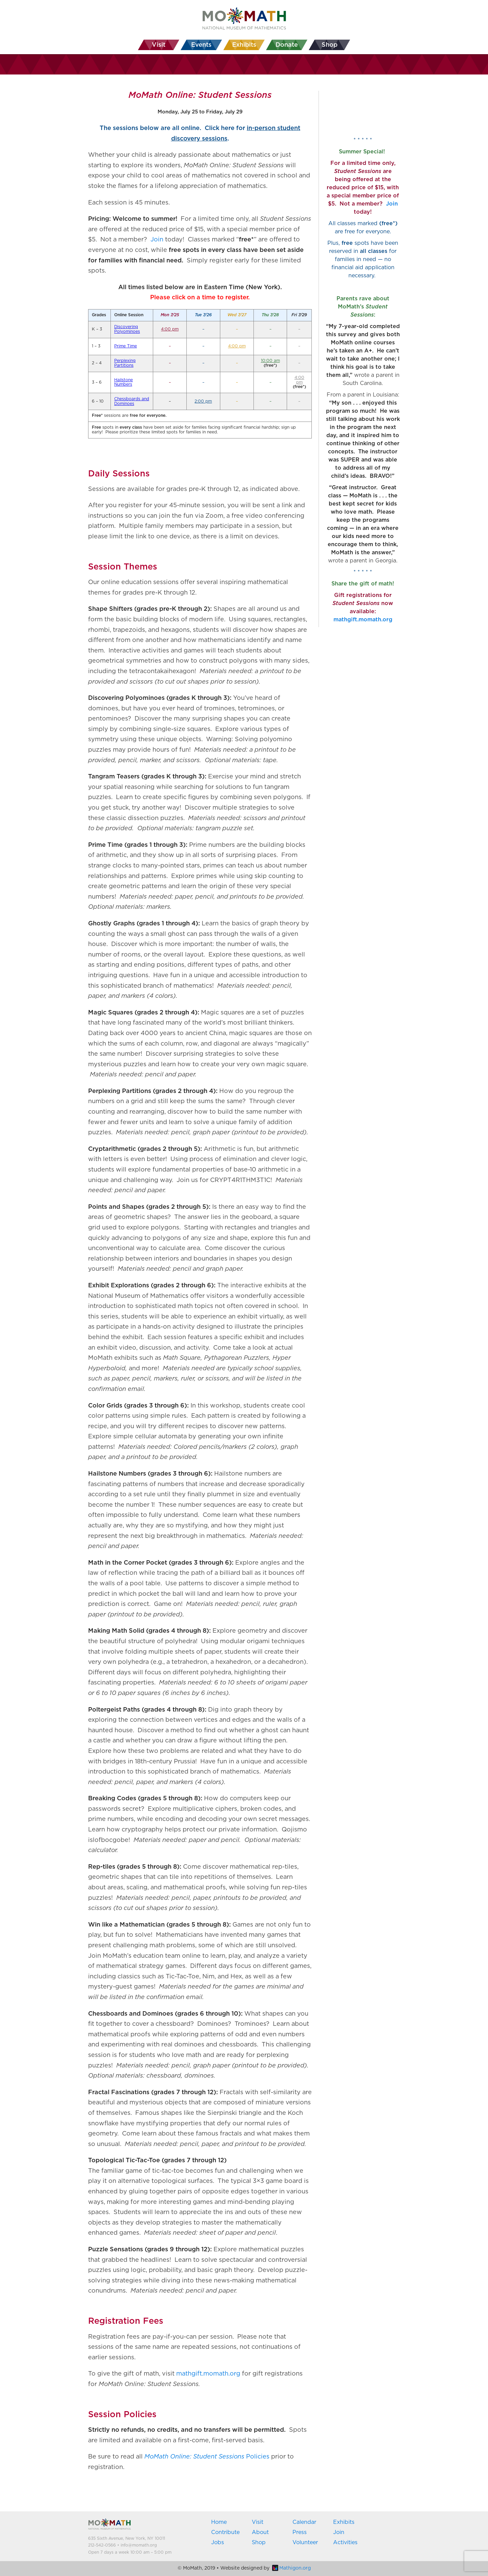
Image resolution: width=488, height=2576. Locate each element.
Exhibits (343, 2522)
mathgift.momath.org (208, 2374)
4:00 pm (170, 329)
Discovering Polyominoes (127, 329)
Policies (206, 2457)
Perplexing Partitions (125, 363)
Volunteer (305, 2542)
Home (219, 2522)
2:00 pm (203, 401)
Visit (257, 2522)
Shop (259, 2542)
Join (156, 240)
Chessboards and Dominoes (131, 401)
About (260, 2532)
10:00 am (270, 361)
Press (299, 2532)
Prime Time (125, 346)
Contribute (225, 2532)
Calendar (304, 2522)
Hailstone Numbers (123, 382)
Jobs (217, 2542)
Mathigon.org (291, 2568)
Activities (345, 2542)
